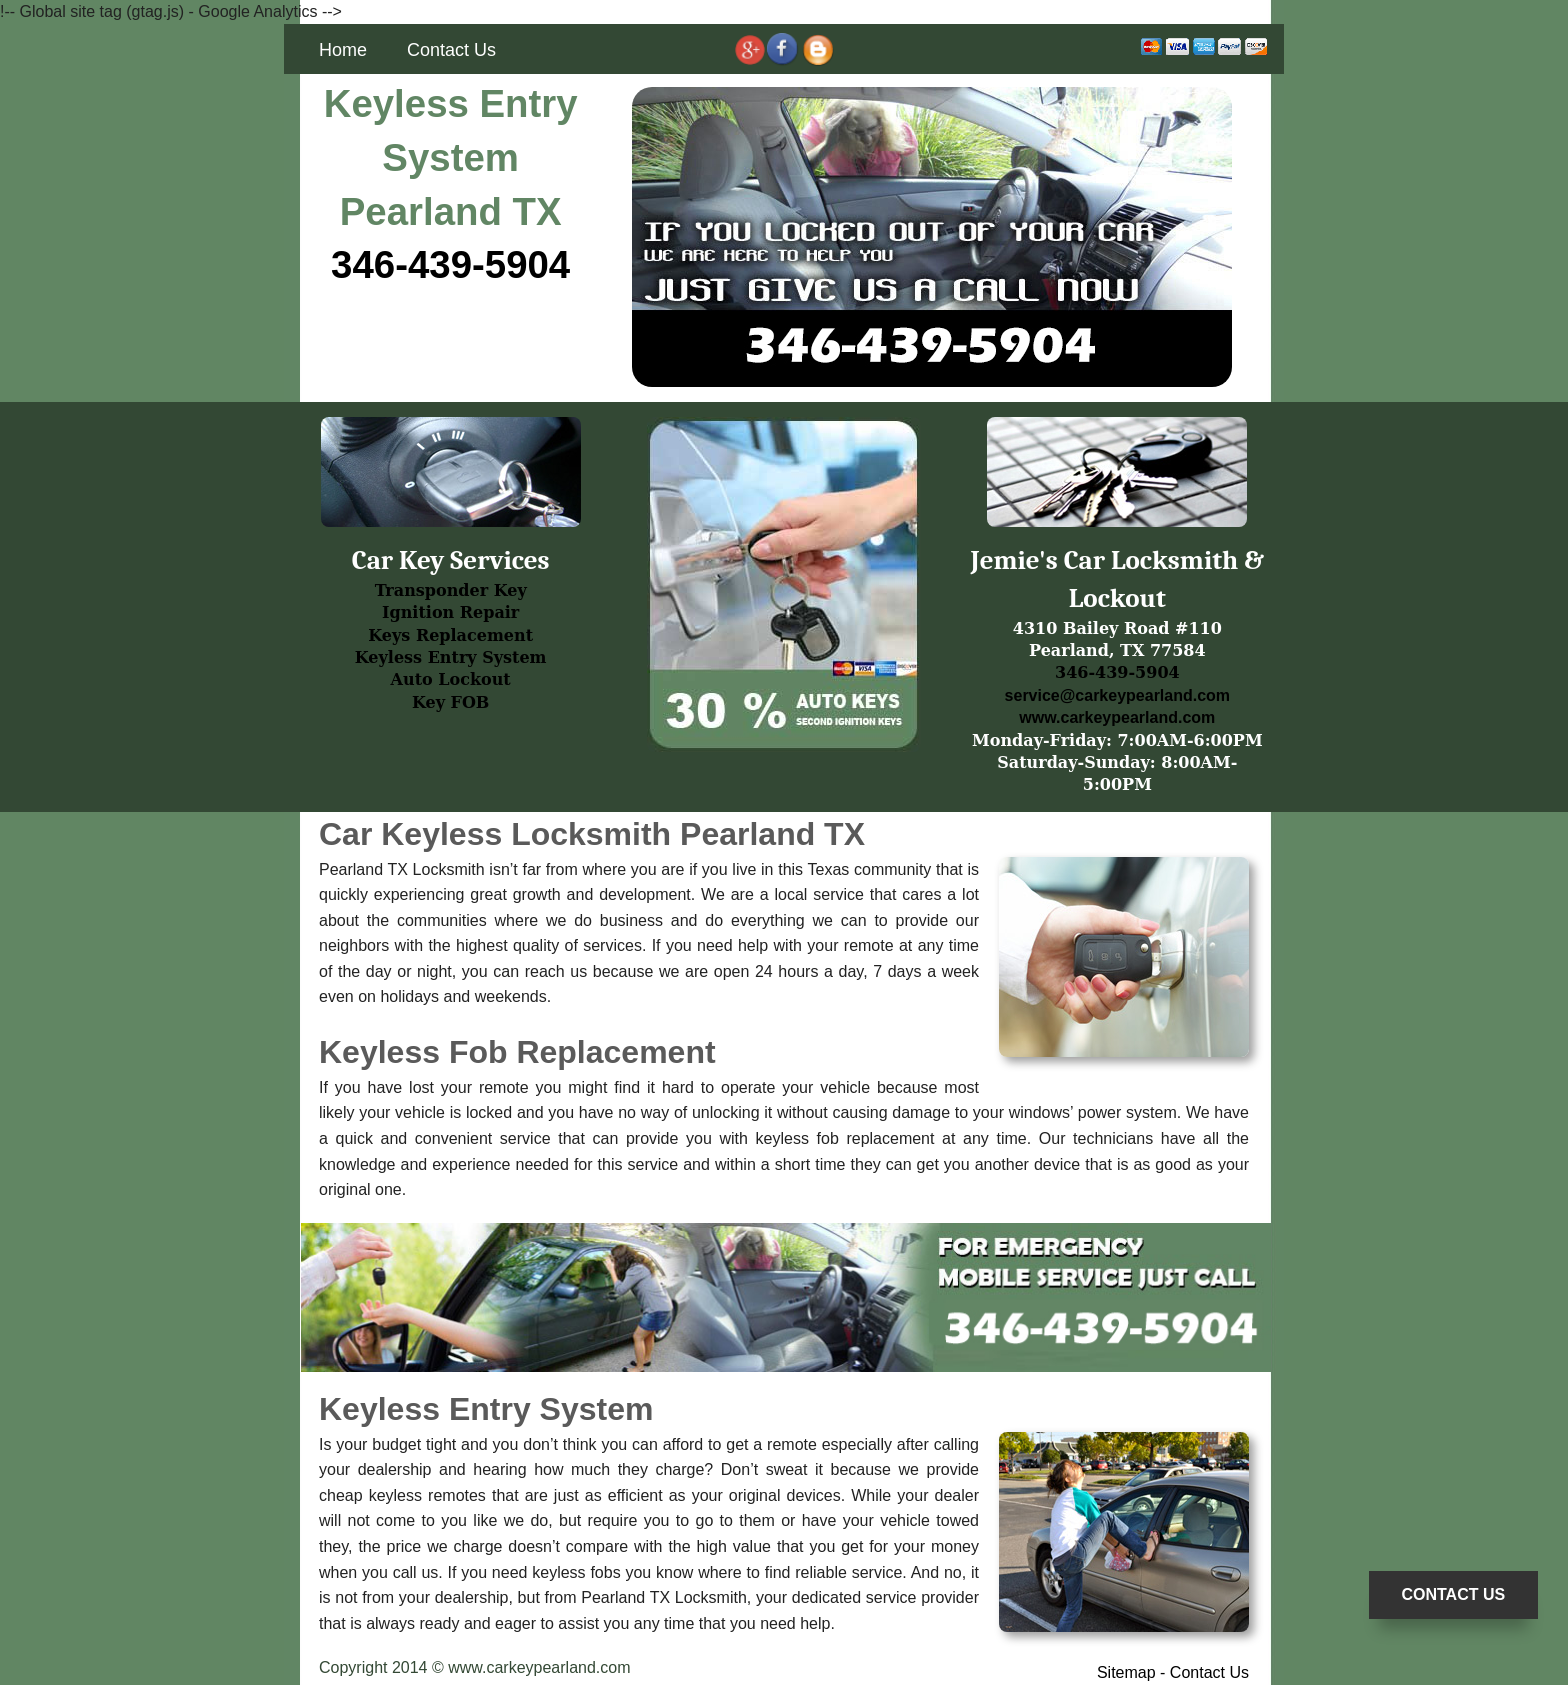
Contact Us (451, 50)
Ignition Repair (450, 612)
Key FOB (450, 702)
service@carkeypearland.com (1118, 695)
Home (343, 50)
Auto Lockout (451, 679)
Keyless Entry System (451, 657)
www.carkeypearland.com (1117, 717)
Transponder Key (451, 590)
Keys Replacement (450, 635)
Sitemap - (1133, 1672)
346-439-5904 (450, 264)
